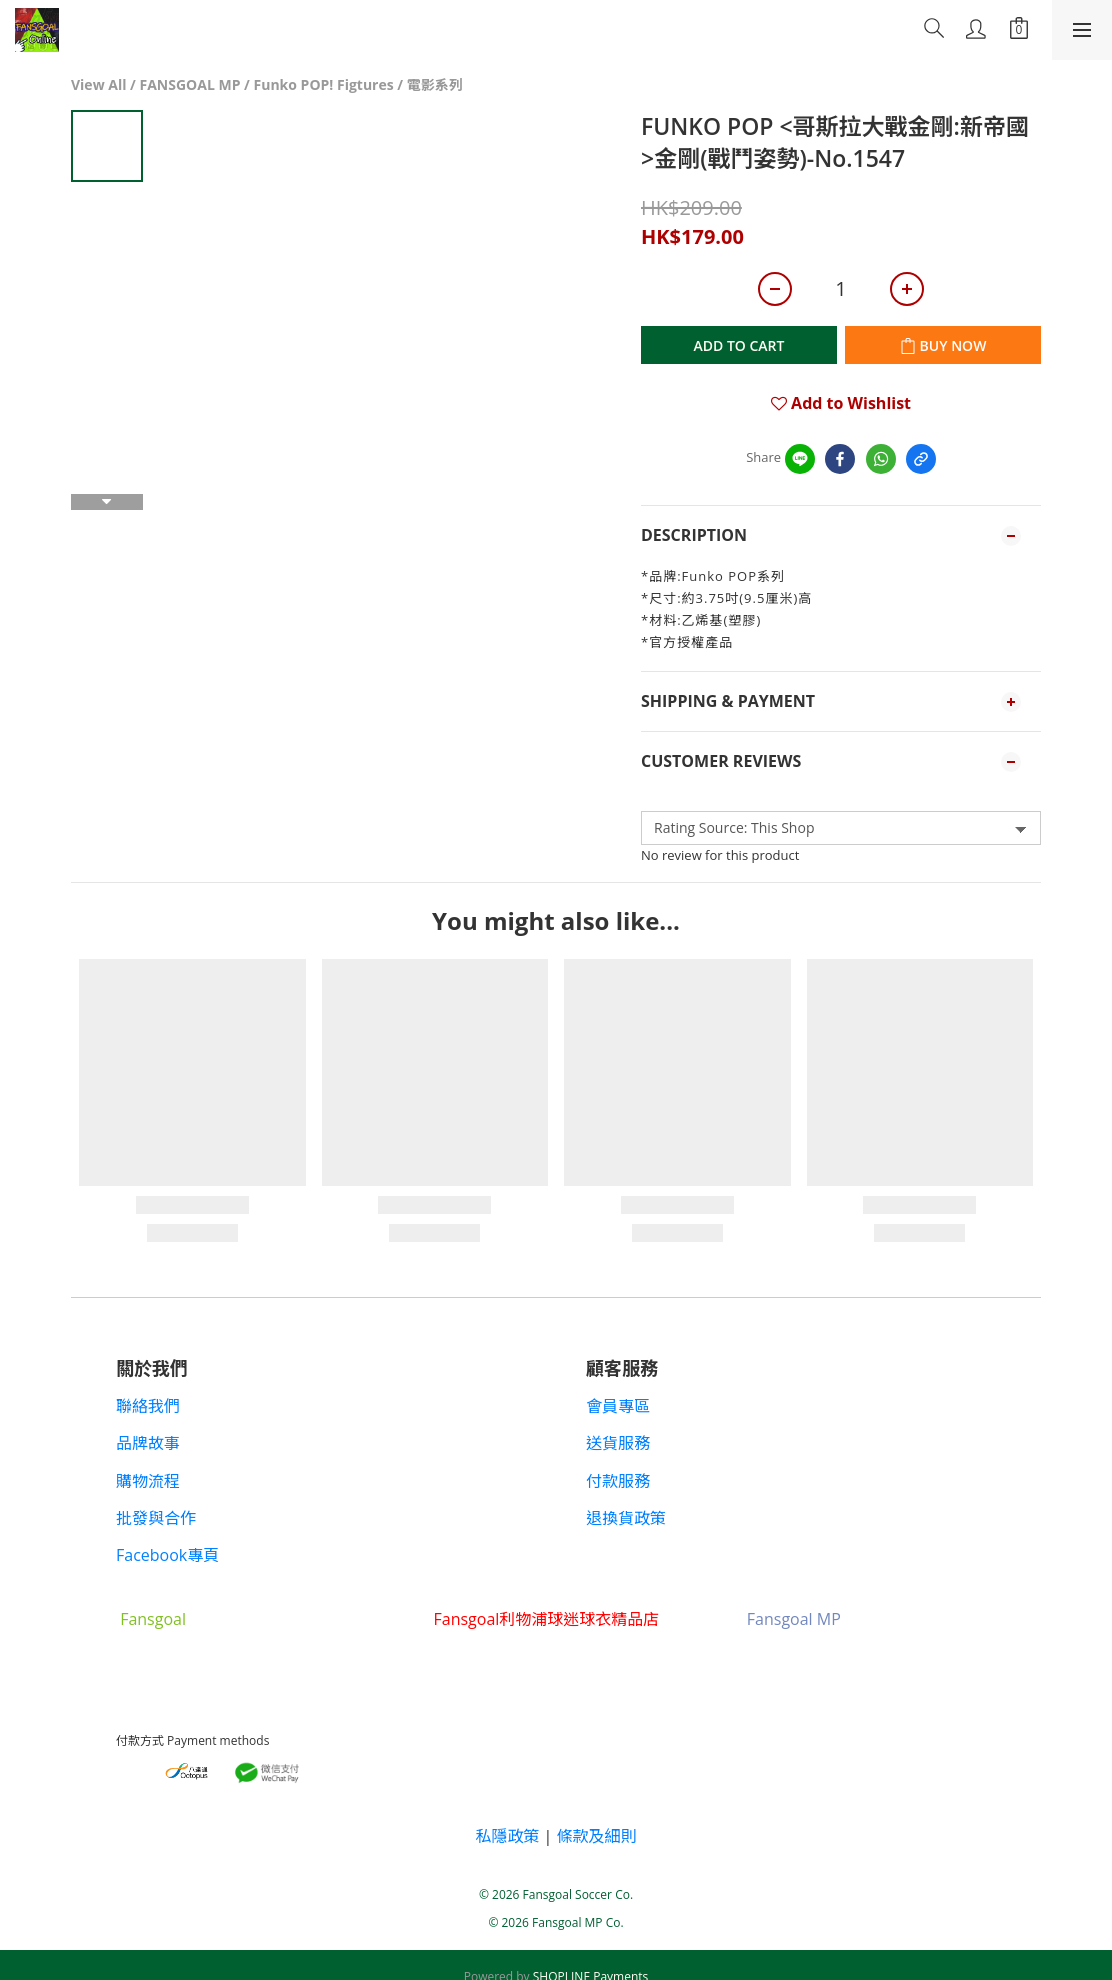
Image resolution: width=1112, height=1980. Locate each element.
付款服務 (618, 1481)
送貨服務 (618, 1443)
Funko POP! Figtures (324, 84)
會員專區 (618, 1406)
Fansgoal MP (794, 1619)
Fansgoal (153, 1619)
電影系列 (435, 84)
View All (98, 84)
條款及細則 (597, 1836)
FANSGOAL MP (190, 84)
